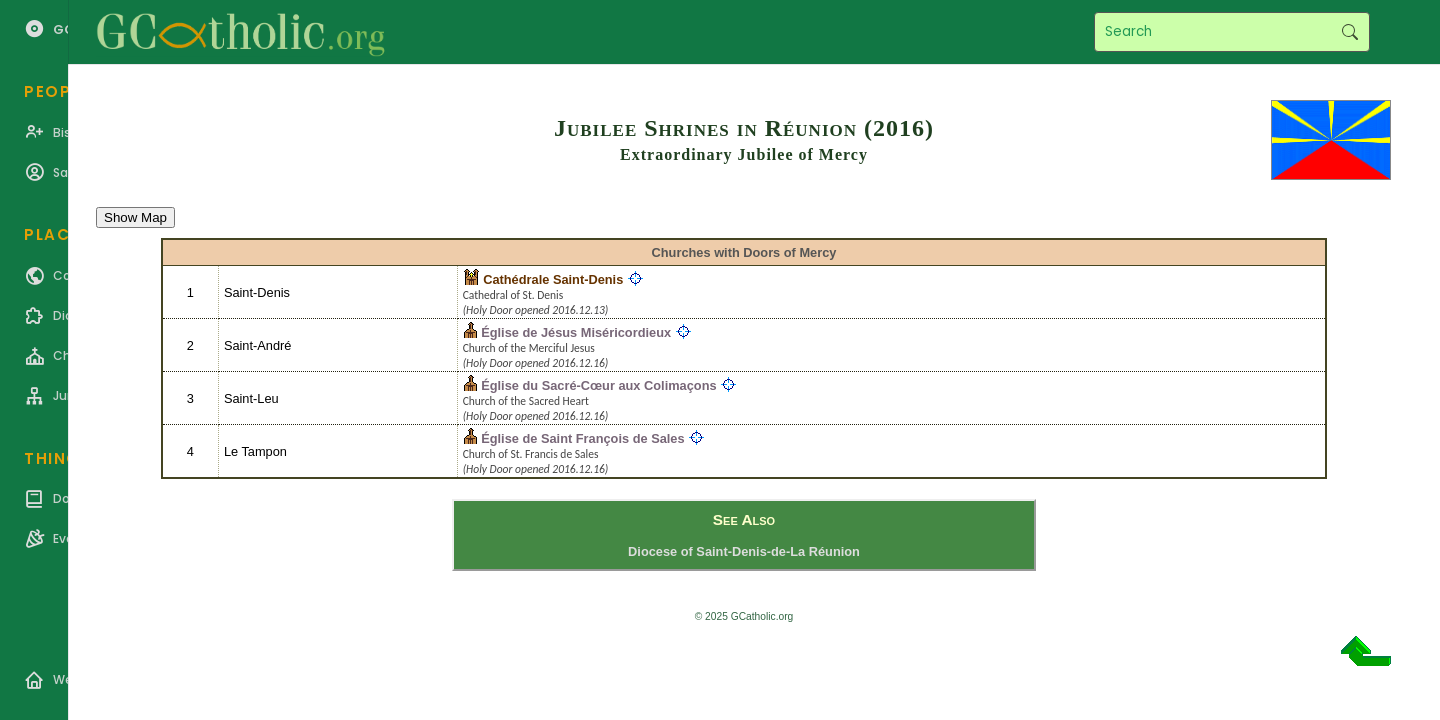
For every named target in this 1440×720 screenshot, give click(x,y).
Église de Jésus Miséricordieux (576, 332)
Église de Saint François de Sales (582, 438)
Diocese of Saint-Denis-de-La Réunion (744, 551)
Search (1349, 32)
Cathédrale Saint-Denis (553, 279)
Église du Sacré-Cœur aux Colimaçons (598, 385)
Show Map (135, 217)
